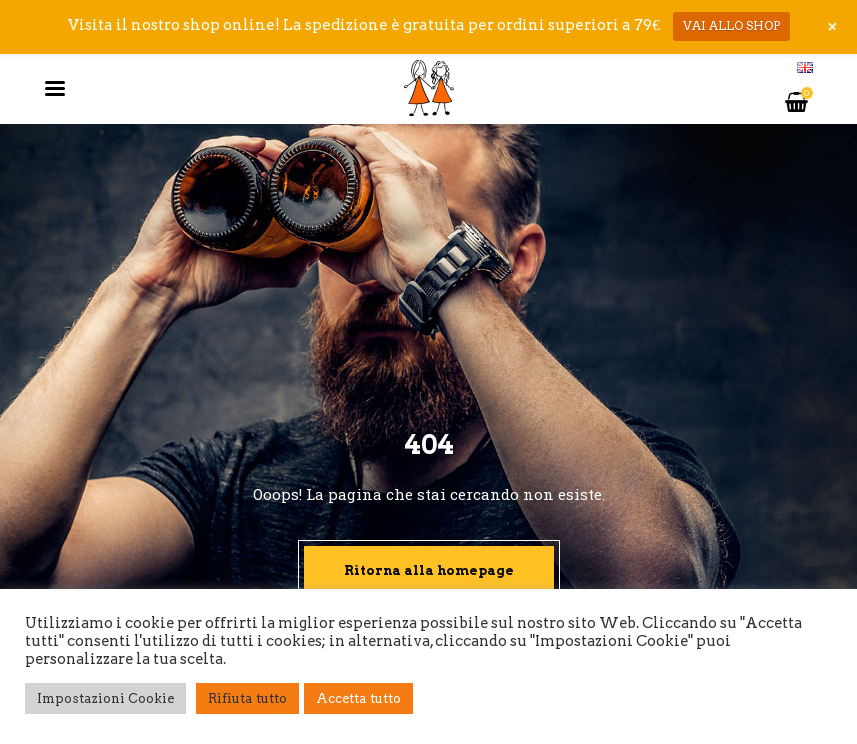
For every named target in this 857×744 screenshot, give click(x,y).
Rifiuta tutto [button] (247, 698)
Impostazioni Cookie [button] (105, 698)
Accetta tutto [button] (358, 698)
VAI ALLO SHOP (731, 25)
